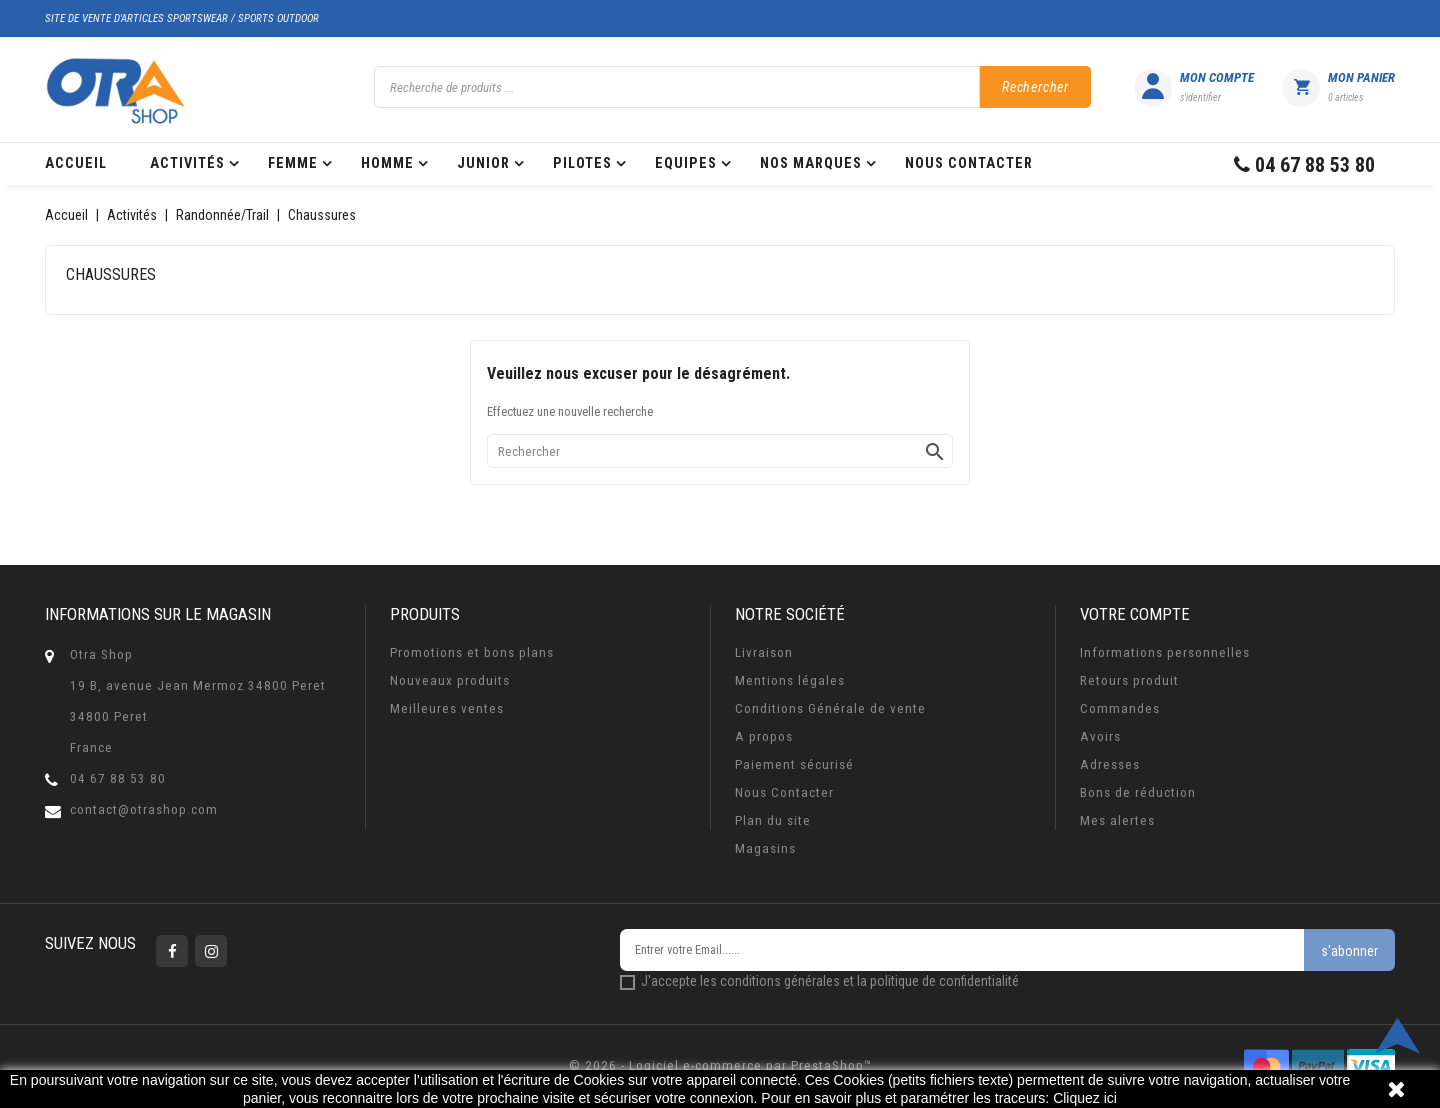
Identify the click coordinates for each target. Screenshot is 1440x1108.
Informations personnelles (1165, 652)
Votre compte (1135, 614)
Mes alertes (1117, 820)
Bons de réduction (1138, 792)
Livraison (764, 652)
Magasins (765, 848)
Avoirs (1100, 736)
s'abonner (1349, 951)
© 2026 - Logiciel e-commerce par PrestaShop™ (720, 1065)
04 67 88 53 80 (118, 778)
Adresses (1110, 764)
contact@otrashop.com (144, 809)
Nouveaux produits (450, 680)
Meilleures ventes (447, 708)
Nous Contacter (784, 792)
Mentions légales (790, 680)
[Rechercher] (720, 451)
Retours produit (1129, 680)
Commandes (1120, 708)
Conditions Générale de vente (830, 708)
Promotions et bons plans (472, 652)
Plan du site (773, 820)
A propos (764, 736)
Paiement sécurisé (794, 764)
